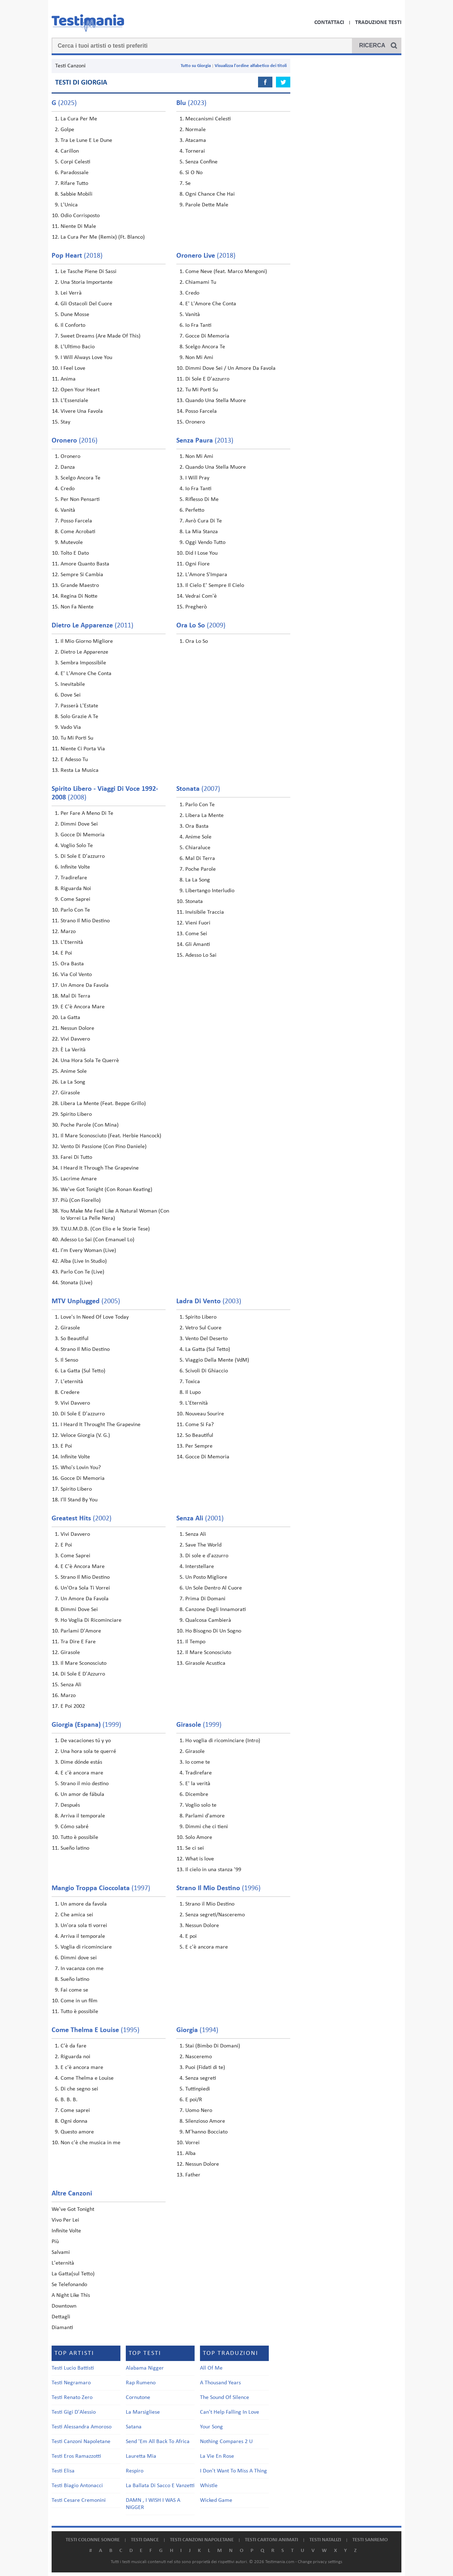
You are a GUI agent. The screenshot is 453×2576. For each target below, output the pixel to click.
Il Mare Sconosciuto (83, 1663)
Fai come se (74, 1990)
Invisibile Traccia (204, 912)
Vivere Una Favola (82, 411)
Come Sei (196, 934)
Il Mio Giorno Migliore (87, 641)
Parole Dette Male (206, 205)
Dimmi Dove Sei (79, 824)
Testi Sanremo (370, 2540)
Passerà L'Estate (79, 706)
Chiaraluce (197, 848)
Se (188, 183)
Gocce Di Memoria (207, 336)
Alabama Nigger (145, 2368)
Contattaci (329, 22)
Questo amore (77, 2132)
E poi (191, 1936)
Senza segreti (200, 2078)
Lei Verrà (71, 293)
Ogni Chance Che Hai (210, 194)
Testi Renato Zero (72, 2397)
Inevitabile (73, 684)
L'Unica (69, 205)
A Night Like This (71, 2295)
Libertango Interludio (209, 891)
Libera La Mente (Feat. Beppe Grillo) (103, 1104)
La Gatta (70, 1018)
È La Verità (73, 1050)
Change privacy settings (320, 2562)
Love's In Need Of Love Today (95, 1317)
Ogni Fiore (197, 564)
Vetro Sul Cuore (203, 1328)
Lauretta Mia (141, 2456)
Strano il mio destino (85, 1784)
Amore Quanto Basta (85, 564)
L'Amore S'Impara (206, 575)
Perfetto (194, 510)
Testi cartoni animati (271, 2540)
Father (192, 2175)
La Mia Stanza (201, 532)
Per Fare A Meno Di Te (87, 813)
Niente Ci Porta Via (83, 749)
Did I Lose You (201, 553)
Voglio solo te (200, 1805)
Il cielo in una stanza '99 (213, 1870)
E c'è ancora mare (82, 1773)
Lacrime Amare (79, 1179)
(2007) (198, 789)
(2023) (191, 103)
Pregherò (196, 607)
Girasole (70, 1093)
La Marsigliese (143, 2412)
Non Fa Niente (77, 607)
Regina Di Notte (79, 596)
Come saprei (75, 2110)
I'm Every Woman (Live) (88, 1250)
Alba (190, 2153)
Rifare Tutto (74, 183)
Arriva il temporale (83, 1816)
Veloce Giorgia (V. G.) (85, 1435)
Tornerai (195, 151)
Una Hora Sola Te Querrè (90, 1061)
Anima (68, 379)
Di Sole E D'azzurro (207, 379)
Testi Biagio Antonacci (77, 2486)
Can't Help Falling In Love (229, 2412)
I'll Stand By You (79, 1500)
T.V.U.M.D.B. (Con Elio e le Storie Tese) (105, 1229)
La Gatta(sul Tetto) (73, 2274)
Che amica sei (77, 1915)
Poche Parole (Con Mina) (90, 1125)
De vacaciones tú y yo (86, 1741)
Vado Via (71, 727)
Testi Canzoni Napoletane (81, 2441)
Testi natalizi (325, 2540)
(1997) (101, 1888)
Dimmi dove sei (79, 1958)
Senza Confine (201, 162)
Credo (192, 293)
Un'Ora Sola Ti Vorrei (85, 1588)
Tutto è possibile (79, 1837)
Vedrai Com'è (201, 596)
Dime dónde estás (81, 1762)
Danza (68, 467)
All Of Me (211, 2368)
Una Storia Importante (87, 282)
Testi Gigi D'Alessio (74, 2412)
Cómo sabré (75, 1827)
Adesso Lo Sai (200, 955)
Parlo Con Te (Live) (82, 1272)
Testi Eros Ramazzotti (76, 2456)
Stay (65, 422)
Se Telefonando (69, 2285)
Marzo (68, 932)
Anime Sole (74, 1071)
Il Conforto (73, 325)
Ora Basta (72, 964)
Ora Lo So (196, 641)
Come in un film (79, 2001)
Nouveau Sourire (204, 1414)
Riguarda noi (75, 2057)
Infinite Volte (75, 867)
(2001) (200, 1518)
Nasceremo (198, 2057)
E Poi (66, 953)
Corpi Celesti (75, 162)
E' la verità (197, 1784)
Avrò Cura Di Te (203, 521)
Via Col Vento (76, 975)
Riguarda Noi (76, 889)
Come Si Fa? (199, 1425)
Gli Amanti (197, 944)
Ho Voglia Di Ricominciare (91, 1620)
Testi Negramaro (71, 2383)
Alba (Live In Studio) (84, 1261)
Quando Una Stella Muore (215, 400)
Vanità (192, 314)
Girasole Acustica (205, 1663)
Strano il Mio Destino (209, 1904)
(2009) (200, 625)
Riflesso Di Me (202, 499)
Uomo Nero (198, 2110)
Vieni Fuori (197, 923)
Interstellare (199, 1566)
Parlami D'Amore (81, 1631)
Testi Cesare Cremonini (79, 2500)
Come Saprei (75, 899)
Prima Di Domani (205, 1599)
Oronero (195, 422)
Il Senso (69, 1360)
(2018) (77, 255)
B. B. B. (69, 2100)
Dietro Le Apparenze (84, 652)
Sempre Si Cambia (82, 575)
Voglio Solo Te (77, 846)
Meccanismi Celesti (208, 119)
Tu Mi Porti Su (201, 390)
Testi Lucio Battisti (73, 2368)
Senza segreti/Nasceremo (215, 1915)
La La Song (73, 1082)
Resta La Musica (80, 770)
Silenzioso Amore (205, 2121)
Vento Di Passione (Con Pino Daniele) (104, 1147)
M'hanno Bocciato (206, 2132)
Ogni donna (74, 2121)
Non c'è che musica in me (90, 2143)
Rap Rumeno (141, 2383)
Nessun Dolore (77, 1028)
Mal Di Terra (75, 996)
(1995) (95, 2030)
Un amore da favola (84, 1904)
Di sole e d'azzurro (206, 1556)
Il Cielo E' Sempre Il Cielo (214, 585)
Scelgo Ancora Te (205, 347)
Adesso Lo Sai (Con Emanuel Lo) (97, 1240)
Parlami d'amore (205, 1816)
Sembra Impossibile (83, 663)
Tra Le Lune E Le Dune (86, 140)
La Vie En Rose (217, 2456)
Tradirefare (74, 878)
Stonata (194, 901)
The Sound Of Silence (224, 2397)
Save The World (203, 1545)
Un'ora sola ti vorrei (84, 1926)
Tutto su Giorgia (196, 65)
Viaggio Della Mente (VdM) (217, 1360)
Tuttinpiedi (197, 2089)
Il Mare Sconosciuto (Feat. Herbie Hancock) (111, 1136)
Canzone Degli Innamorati (215, 1609)
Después (70, 1805)
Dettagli (61, 2317)
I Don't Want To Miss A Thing (233, 2471)
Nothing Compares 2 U (226, 2441)
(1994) (197, 2030)
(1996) (218, 1888)
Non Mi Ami (199, 357)
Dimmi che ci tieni (206, 1827)
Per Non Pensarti (80, 499)
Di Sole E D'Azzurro (83, 1674)
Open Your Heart (80, 390)
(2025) (64, 103)
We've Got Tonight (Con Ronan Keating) (106, 1190)
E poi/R (193, 2100)
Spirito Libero (76, 1114)
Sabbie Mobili (76, 194)
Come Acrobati (78, 532)
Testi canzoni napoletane (202, 2540)
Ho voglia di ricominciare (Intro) (222, 1741)
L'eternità (72, 1382)
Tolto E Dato (75, 553)
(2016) (74, 440)
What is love (199, 1859)
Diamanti (62, 2328)
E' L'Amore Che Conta (210, 304)
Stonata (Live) (76, 1283)
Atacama (195, 140)
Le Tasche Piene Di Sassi (88, 271)
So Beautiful (75, 1339)
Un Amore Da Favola (85, 985)
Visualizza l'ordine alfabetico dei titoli (251, 65)
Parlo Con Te (75, 910)
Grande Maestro (80, 585)
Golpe (67, 130)
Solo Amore (198, 1837)
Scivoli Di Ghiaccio (206, 1371)
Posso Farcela (201, 411)
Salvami (61, 2252)
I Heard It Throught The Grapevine (100, 1425)
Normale (195, 130)
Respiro (134, 2471)
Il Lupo (193, 1392)
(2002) (81, 1518)
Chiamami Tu (200, 282)
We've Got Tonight (73, 2209)
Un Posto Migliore (206, 1577)
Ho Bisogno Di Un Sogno (213, 1631)
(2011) (92, 625)
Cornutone (138, 2397)
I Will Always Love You (86, 357)
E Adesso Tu (74, 760)
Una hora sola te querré (88, 1751)
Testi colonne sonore (93, 2540)
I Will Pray (197, 478)
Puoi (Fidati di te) (205, 2067)
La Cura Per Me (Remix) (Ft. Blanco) (103, 237)
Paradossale (75, 173)
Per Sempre (199, 1446)
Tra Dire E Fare (78, 1642)
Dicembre (196, 1794)
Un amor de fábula (82, 1794)
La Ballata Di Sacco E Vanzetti (160, 2486)
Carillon (70, 151)
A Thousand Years (220, 2383)
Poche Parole (200, 869)
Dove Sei (71, 695)
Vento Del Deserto (206, 1339)
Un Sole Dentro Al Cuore (213, 1588)
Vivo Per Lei (65, 2220)
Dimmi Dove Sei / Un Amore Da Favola (230, 368)
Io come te (197, 1762)
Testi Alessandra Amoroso (81, 2427)
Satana (134, 2427)
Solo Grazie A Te (79, 717)
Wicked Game (216, 2500)
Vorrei (192, 2143)
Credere (70, 1392)
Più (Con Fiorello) (81, 1200)
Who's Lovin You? (81, 1468)
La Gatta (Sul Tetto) (83, 1371)
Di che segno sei (79, 2089)
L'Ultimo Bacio (78, 347)
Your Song (211, 2427)
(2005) (86, 1301)
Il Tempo (195, 1642)
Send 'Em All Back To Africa (158, 2441)
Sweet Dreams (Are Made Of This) (100, 336)
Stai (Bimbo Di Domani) (212, 2046)
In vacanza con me (82, 1969)
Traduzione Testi (378, 22)
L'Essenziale (74, 400)
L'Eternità (72, 942)
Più (55, 2242)
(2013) (204, 440)
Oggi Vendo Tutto (205, 542)
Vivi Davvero (75, 1039)
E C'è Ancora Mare (83, 1007)
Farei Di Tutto (76, 1157)
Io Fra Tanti (198, 325)
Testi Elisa (63, 2471)
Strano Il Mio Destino (85, 921)
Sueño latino (75, 1848)
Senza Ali (71, 1685)
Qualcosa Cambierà (208, 1620)
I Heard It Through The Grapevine (100, 1168)
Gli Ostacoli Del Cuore (86, 304)
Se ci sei (194, 1848)
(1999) (86, 1725)
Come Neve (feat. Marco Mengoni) (226, 271)
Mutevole (72, 542)
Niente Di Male (78, 226)
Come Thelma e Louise (87, 2078)
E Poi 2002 (73, 1706)
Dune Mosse (75, 314)
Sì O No (193, 173)
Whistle (209, 2486)
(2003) (208, 1301)
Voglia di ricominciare (86, 1947)
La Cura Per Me (79, 119)
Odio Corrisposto (80, 216)
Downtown (64, 2306)
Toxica (192, 1382)
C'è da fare (73, 2046)
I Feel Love (73, 368)
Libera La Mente (204, 815)
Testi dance (145, 2540)
